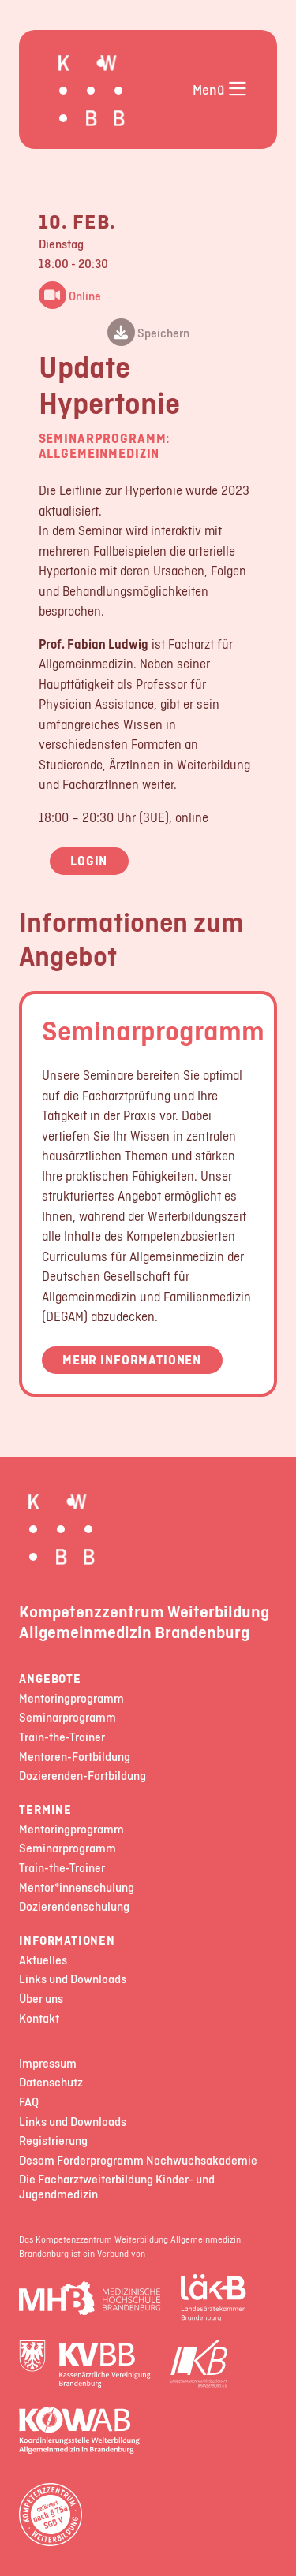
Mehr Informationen (131, 1359)
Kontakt (39, 2019)
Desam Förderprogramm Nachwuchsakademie (138, 2160)
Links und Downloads (72, 1979)
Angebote (50, 1679)
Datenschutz (51, 2082)
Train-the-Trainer (62, 1737)
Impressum (48, 2064)
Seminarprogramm (153, 1030)
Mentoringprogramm (71, 1699)
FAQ (29, 2102)
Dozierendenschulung (74, 1907)
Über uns (41, 1999)
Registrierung (53, 2141)
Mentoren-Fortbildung (74, 1757)
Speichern (148, 334)
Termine (45, 1810)
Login (88, 860)
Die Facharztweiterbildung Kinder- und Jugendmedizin (117, 2187)
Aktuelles (43, 1960)
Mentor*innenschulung (76, 1888)
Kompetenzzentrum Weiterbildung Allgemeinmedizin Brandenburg (144, 1621)
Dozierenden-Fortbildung (82, 1776)
